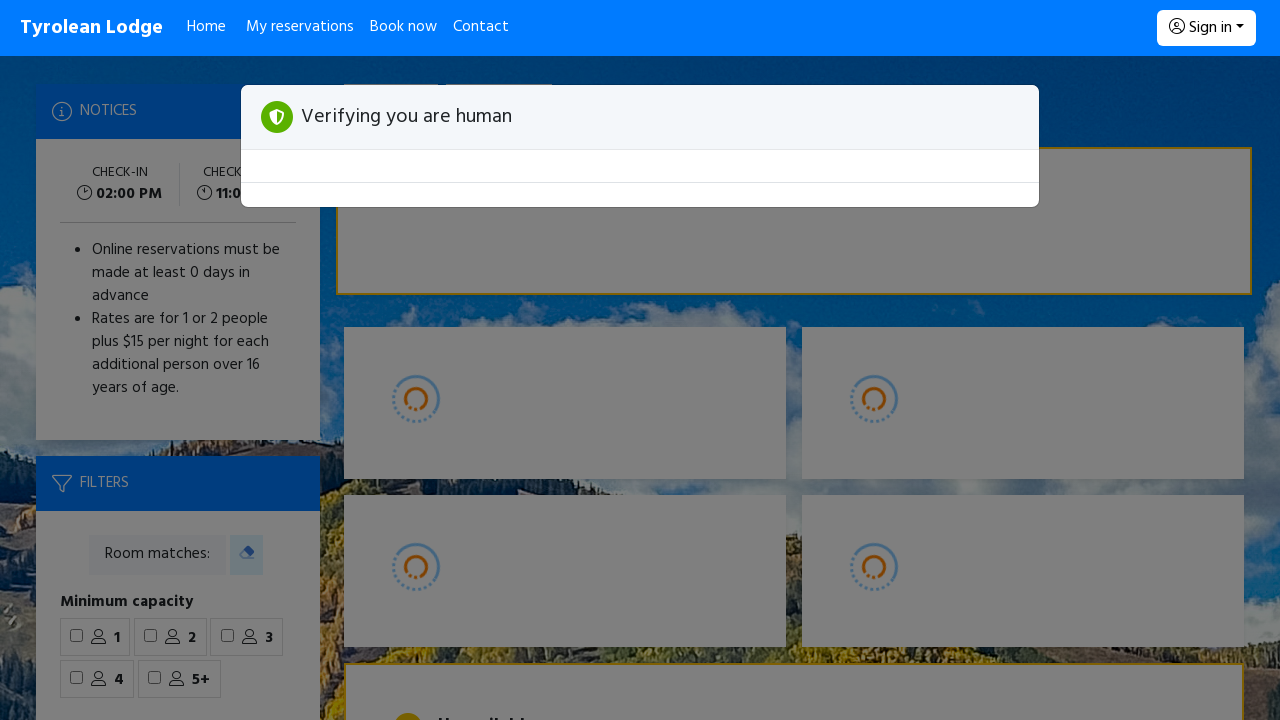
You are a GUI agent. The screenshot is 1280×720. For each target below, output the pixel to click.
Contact (481, 27)
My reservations (300, 27)
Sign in (1200, 28)
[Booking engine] (640, 388)
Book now (403, 27)
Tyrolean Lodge (91, 28)
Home (206, 27)
